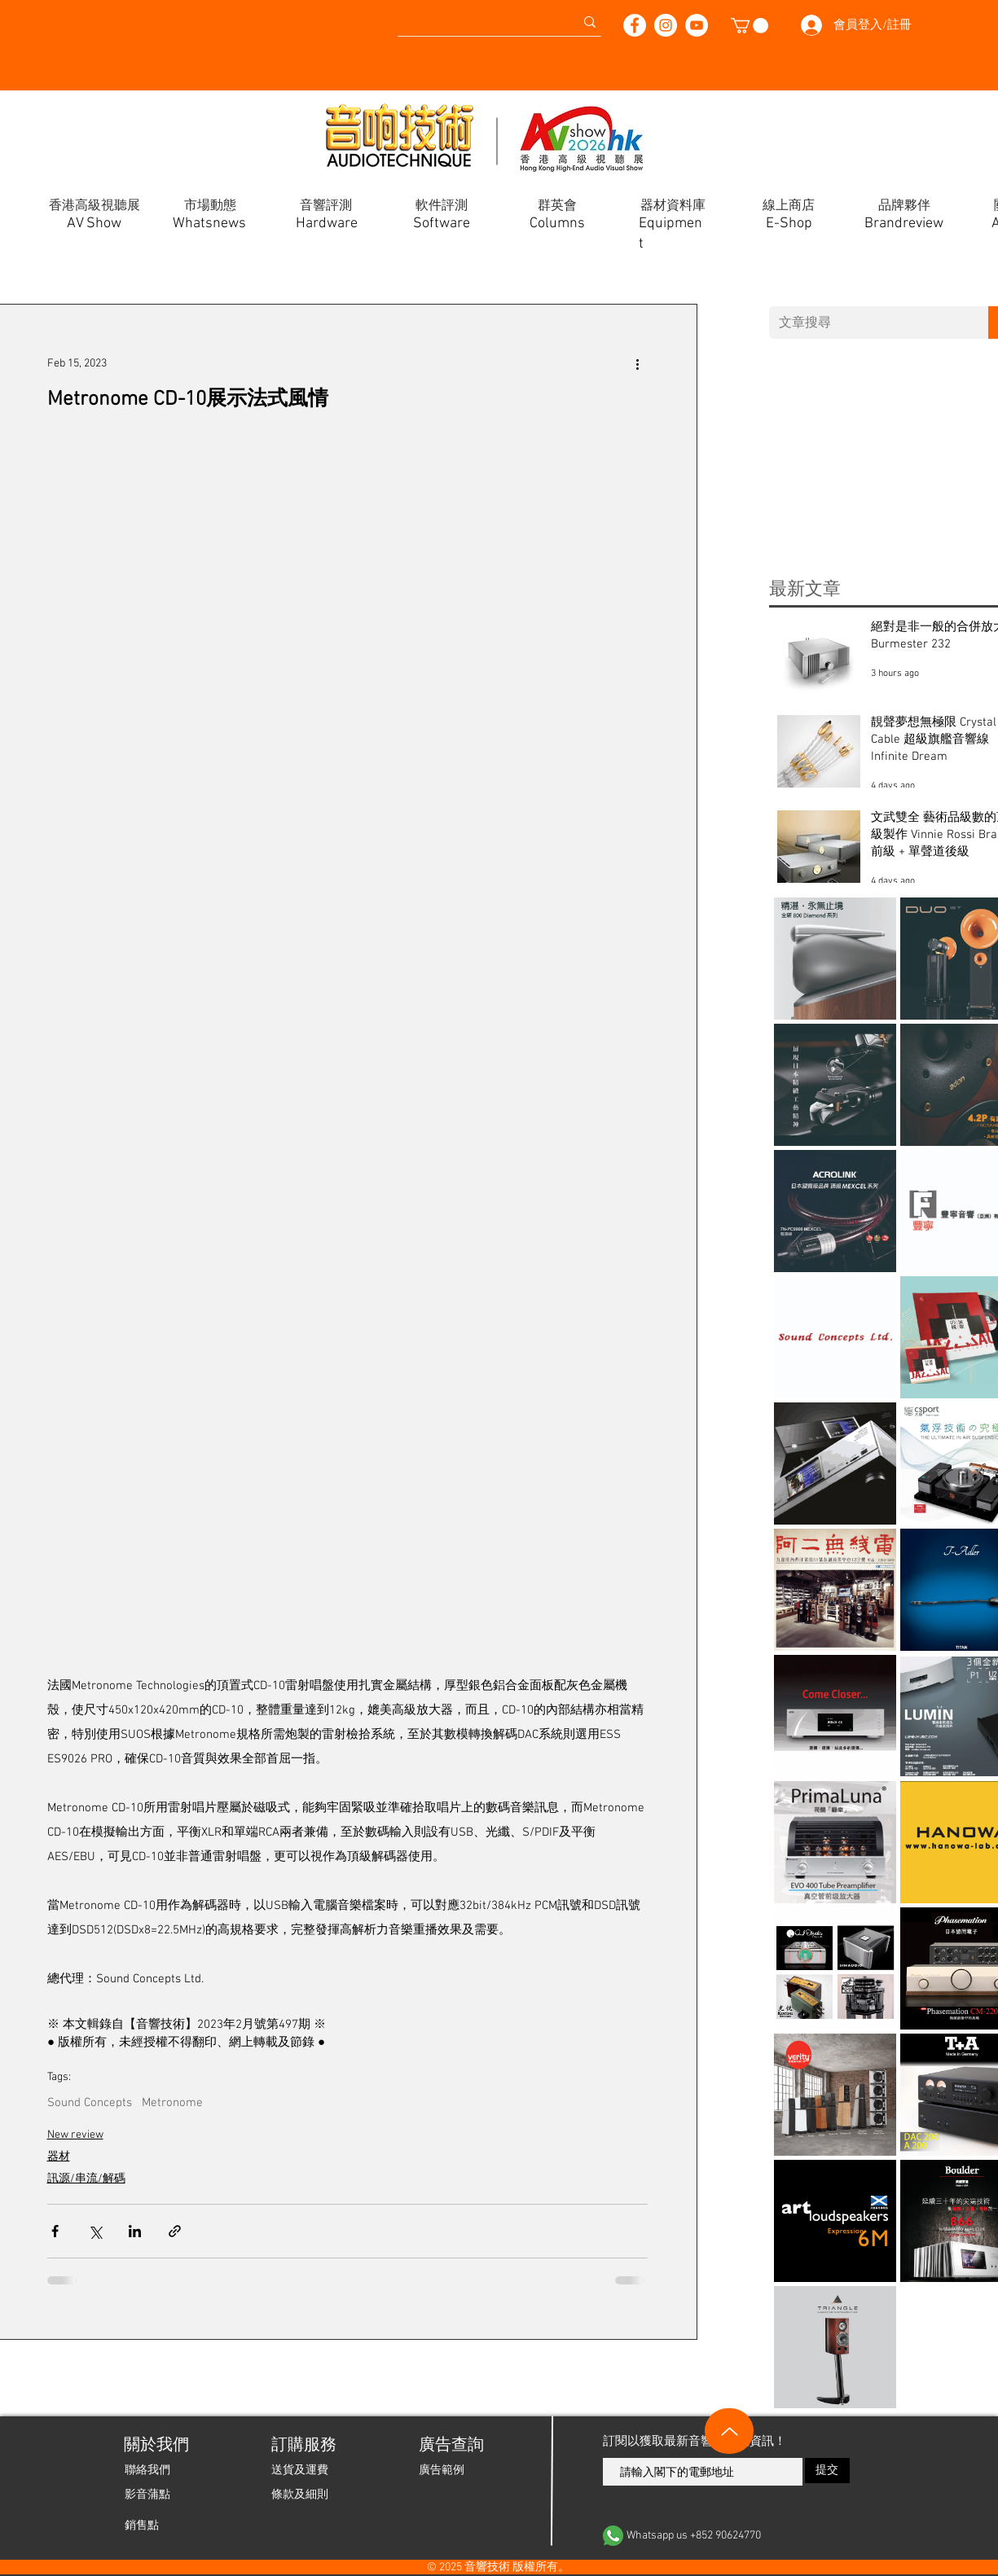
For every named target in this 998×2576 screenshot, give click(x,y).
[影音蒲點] (147, 2494)
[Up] (729, 2431)
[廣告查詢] (450, 2445)
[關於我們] (155, 2445)
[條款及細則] (299, 2494)
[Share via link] (174, 2231)
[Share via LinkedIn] (135, 2231)
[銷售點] (142, 2525)
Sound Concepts (89, 2102)
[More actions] (638, 363)
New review (75, 2135)
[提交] (827, 2470)
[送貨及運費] (299, 2470)
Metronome (172, 2102)
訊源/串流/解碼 (86, 2179)
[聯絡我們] (147, 2470)
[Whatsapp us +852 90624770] (727, 2536)
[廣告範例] (441, 2470)
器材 (58, 2157)
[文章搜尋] (867, 322)
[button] (749, 25)
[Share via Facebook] (55, 2231)
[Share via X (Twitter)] (95, 2231)
